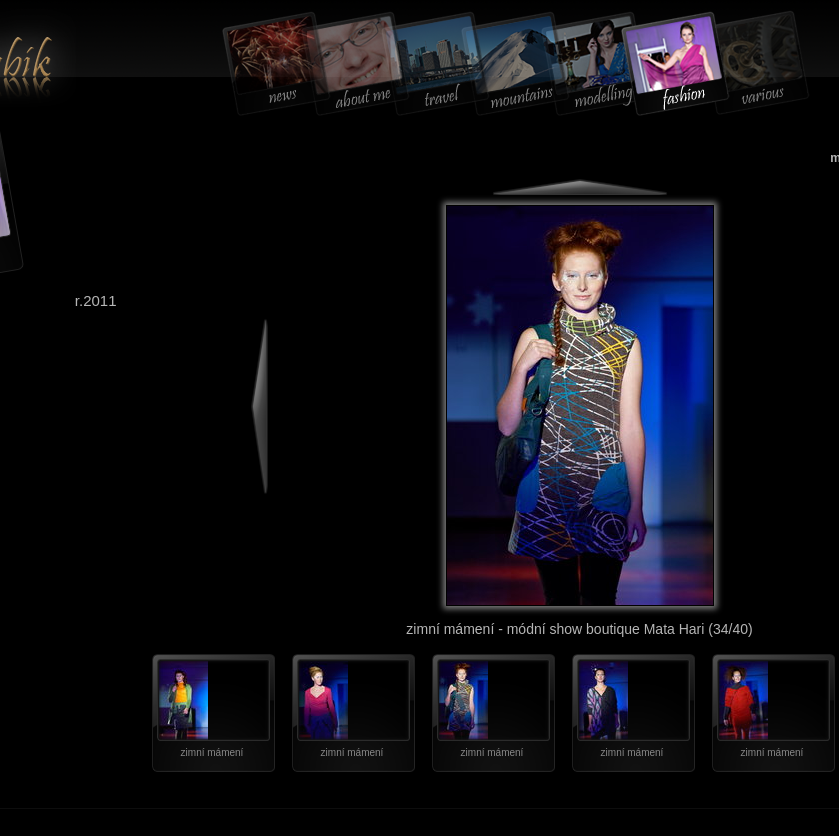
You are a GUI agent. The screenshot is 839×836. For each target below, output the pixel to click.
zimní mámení (212, 752)
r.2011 (96, 300)
